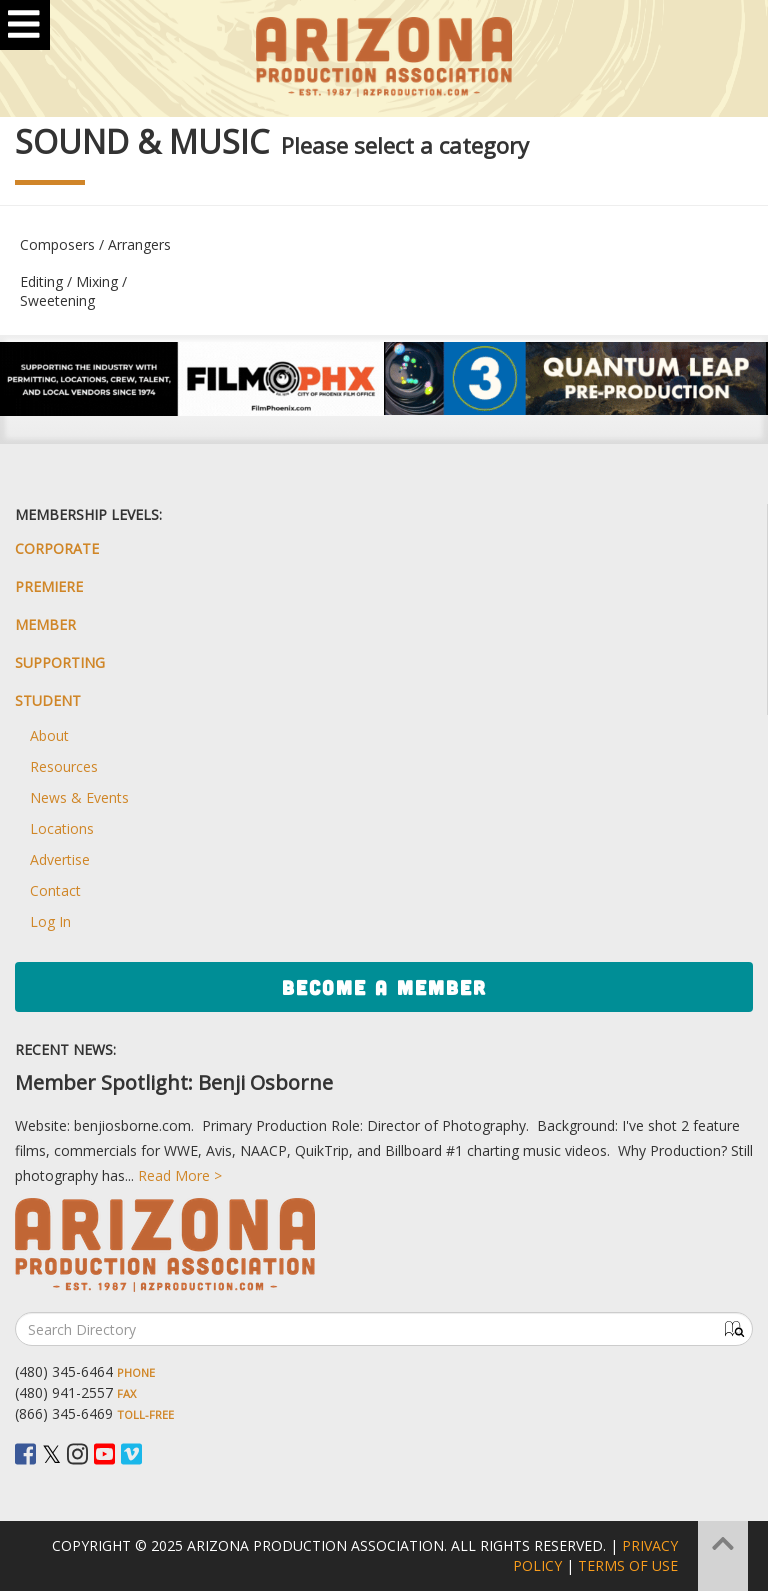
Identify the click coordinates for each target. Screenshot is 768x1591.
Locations (62, 828)
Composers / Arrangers (95, 244)
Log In (50, 921)
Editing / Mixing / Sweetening (73, 291)
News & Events (79, 797)
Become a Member (384, 987)
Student (48, 700)
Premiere (49, 586)
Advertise (60, 859)
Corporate (57, 548)
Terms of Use (628, 1565)
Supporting (60, 662)
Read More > (180, 1175)
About (49, 735)
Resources (64, 766)
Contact (55, 890)
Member (45, 624)
